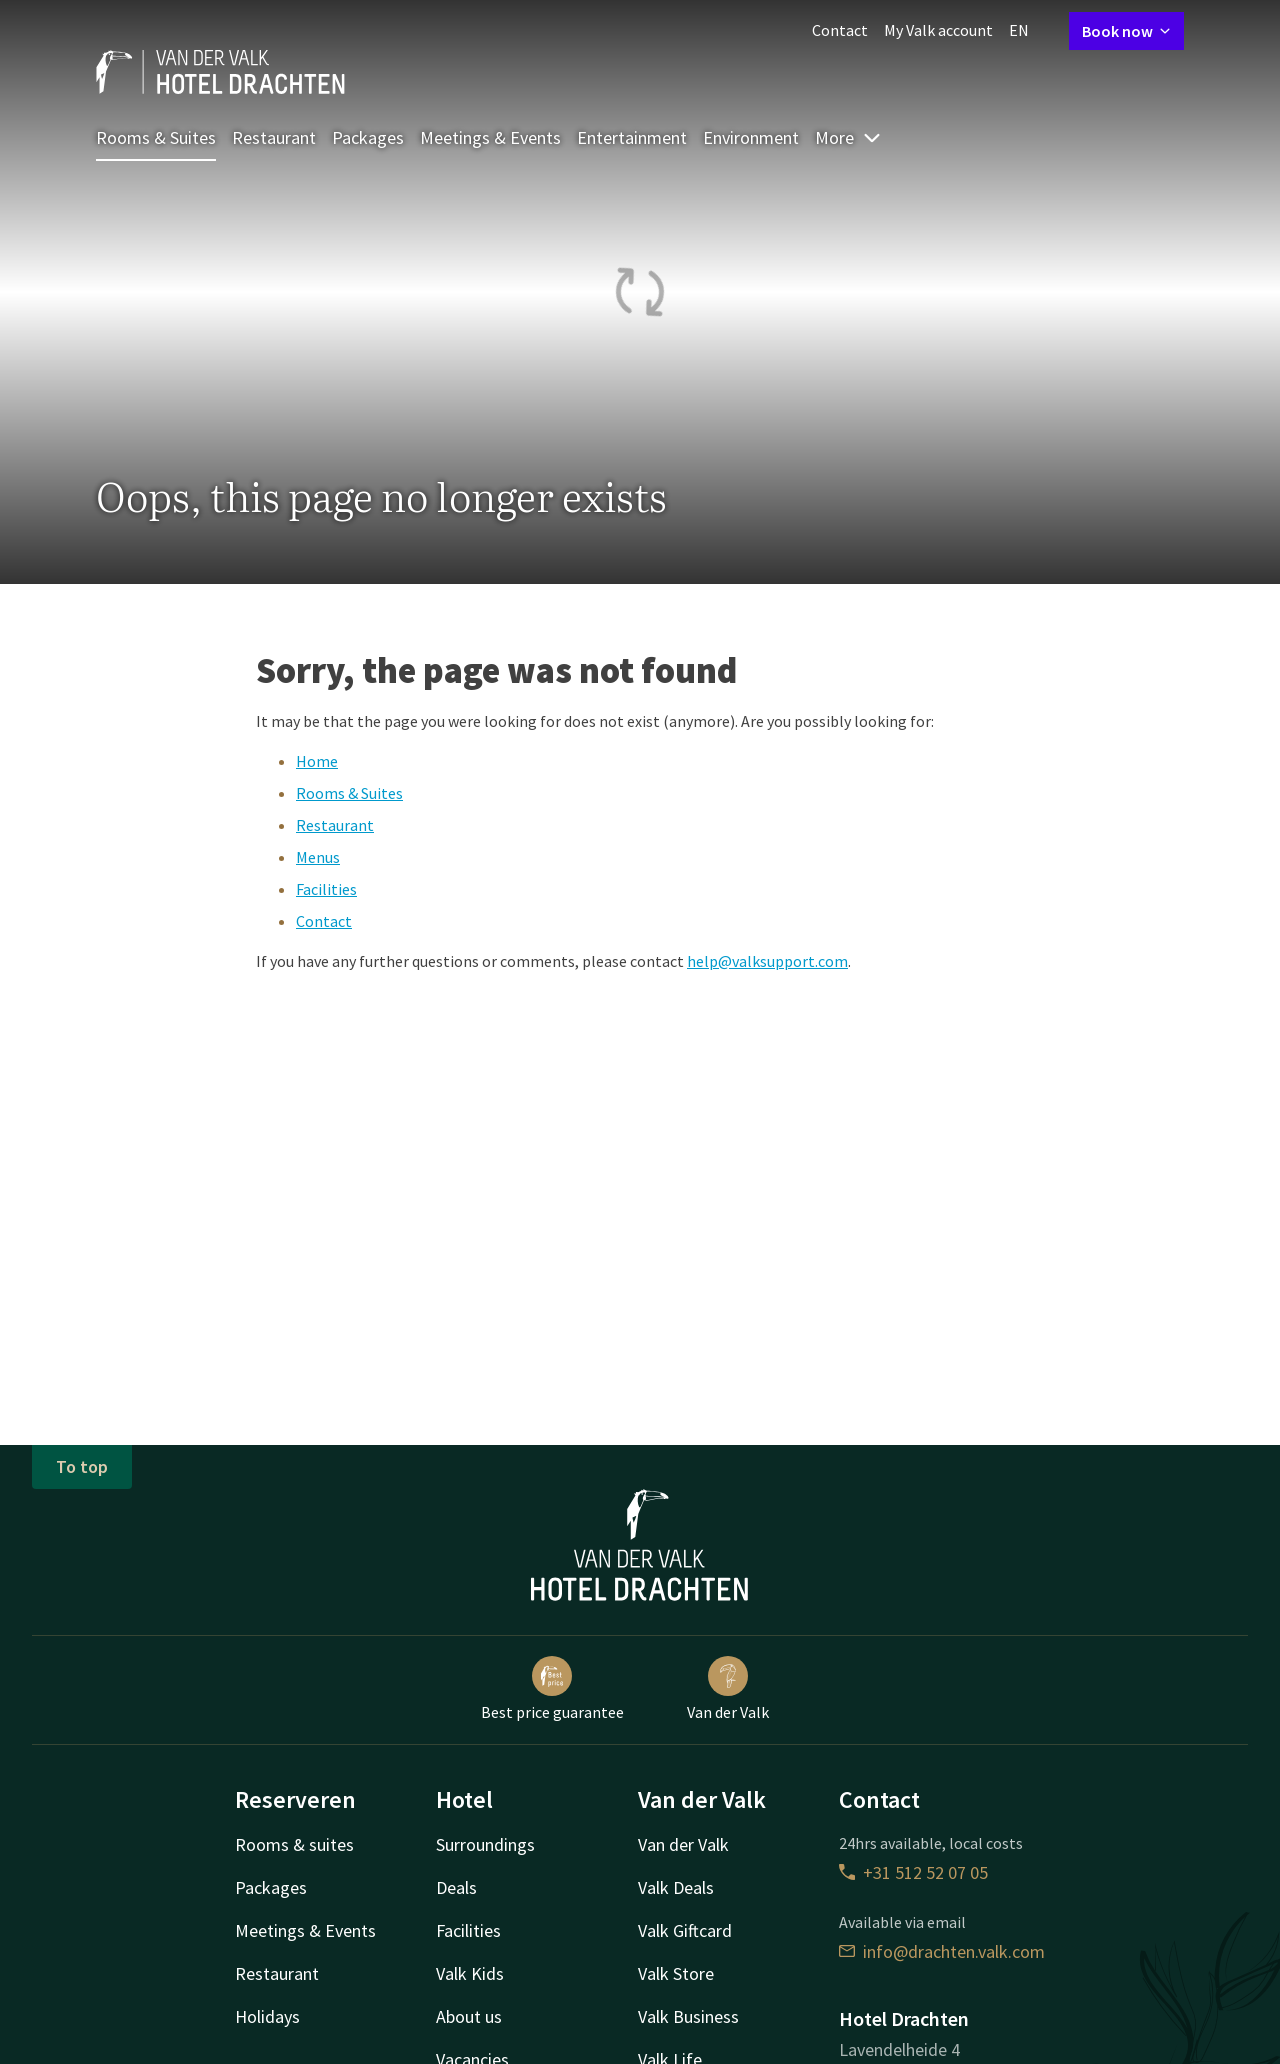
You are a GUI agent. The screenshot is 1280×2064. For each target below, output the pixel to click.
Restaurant (274, 137)
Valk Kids (470, 1973)
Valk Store (676, 1973)
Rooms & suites (294, 1844)
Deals (456, 1887)
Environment (751, 137)
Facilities (326, 889)
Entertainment (632, 137)
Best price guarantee (552, 1689)
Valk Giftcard (685, 1930)
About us (469, 2016)
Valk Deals (676, 1887)
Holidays (267, 2016)
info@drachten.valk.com (942, 1951)
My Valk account (938, 30)
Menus (318, 857)
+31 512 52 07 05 (913, 1872)
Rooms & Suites (156, 137)
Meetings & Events (490, 137)
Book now (1126, 31)
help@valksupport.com (767, 961)
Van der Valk (728, 1689)
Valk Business (688, 2016)
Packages (368, 137)
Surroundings (485, 1844)
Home (317, 761)
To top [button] (82, 1466)
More (848, 137)
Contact (840, 30)
